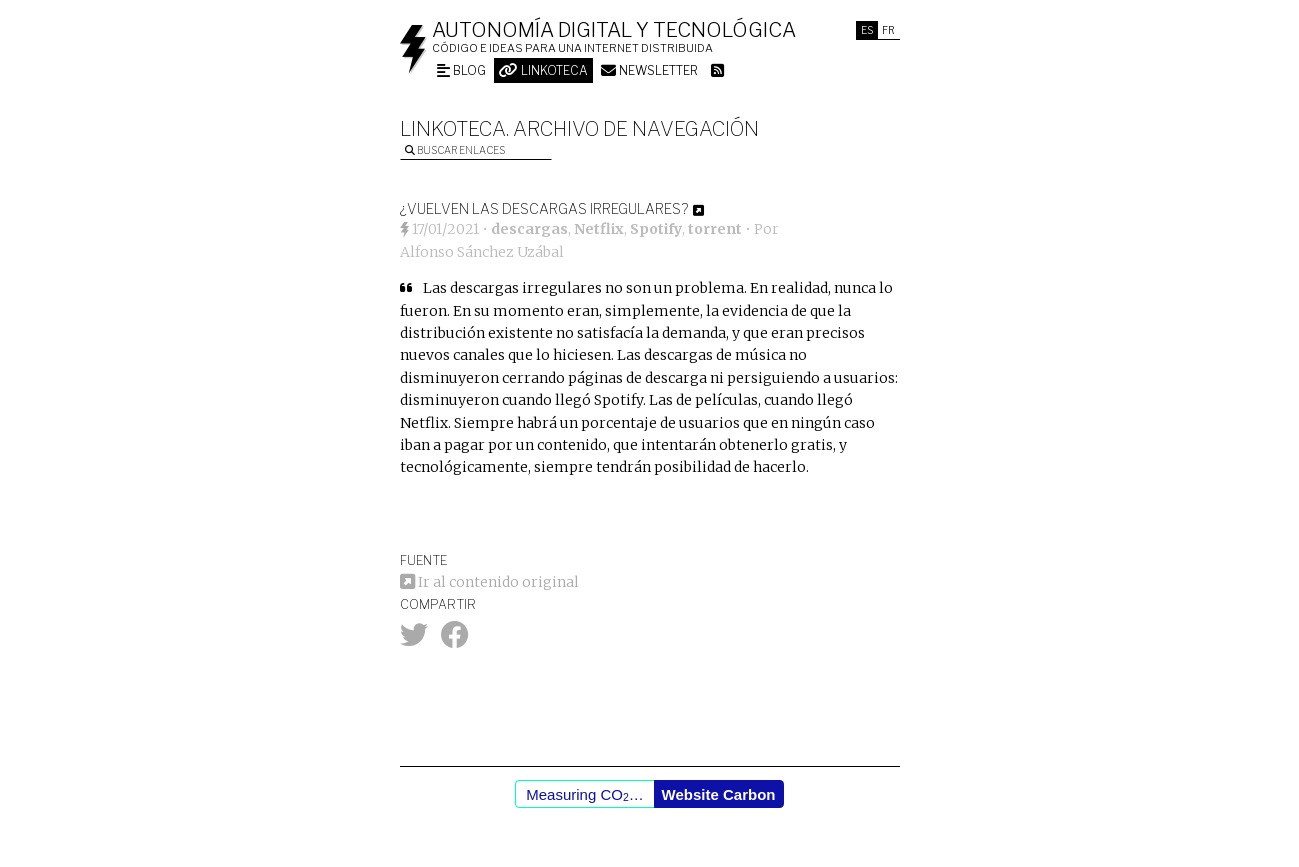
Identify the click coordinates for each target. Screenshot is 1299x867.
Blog (461, 70)
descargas (529, 229)
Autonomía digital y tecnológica (614, 30)
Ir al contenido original (489, 582)
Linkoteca (543, 70)
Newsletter (649, 70)
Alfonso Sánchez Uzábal (482, 252)
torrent (715, 229)
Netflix (599, 229)
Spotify (656, 229)
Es (867, 30)
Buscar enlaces (455, 150)
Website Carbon (719, 794)
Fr (888, 30)
